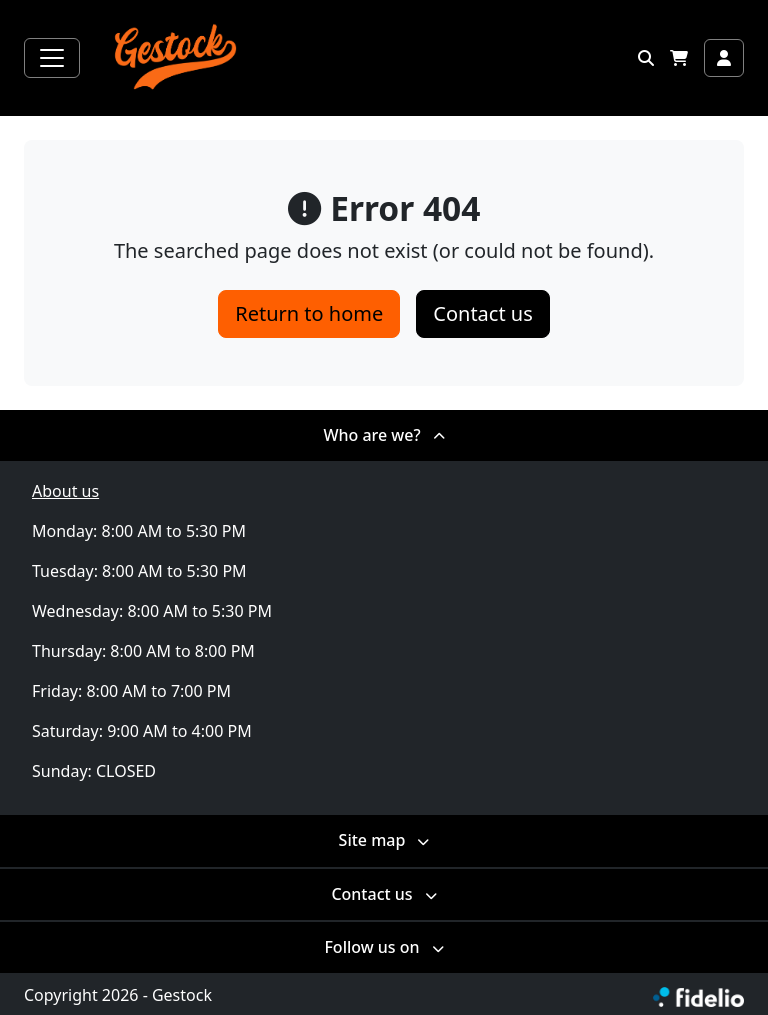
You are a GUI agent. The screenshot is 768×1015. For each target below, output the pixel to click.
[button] (646, 58)
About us (65, 491)
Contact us (483, 313)
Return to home (309, 313)
